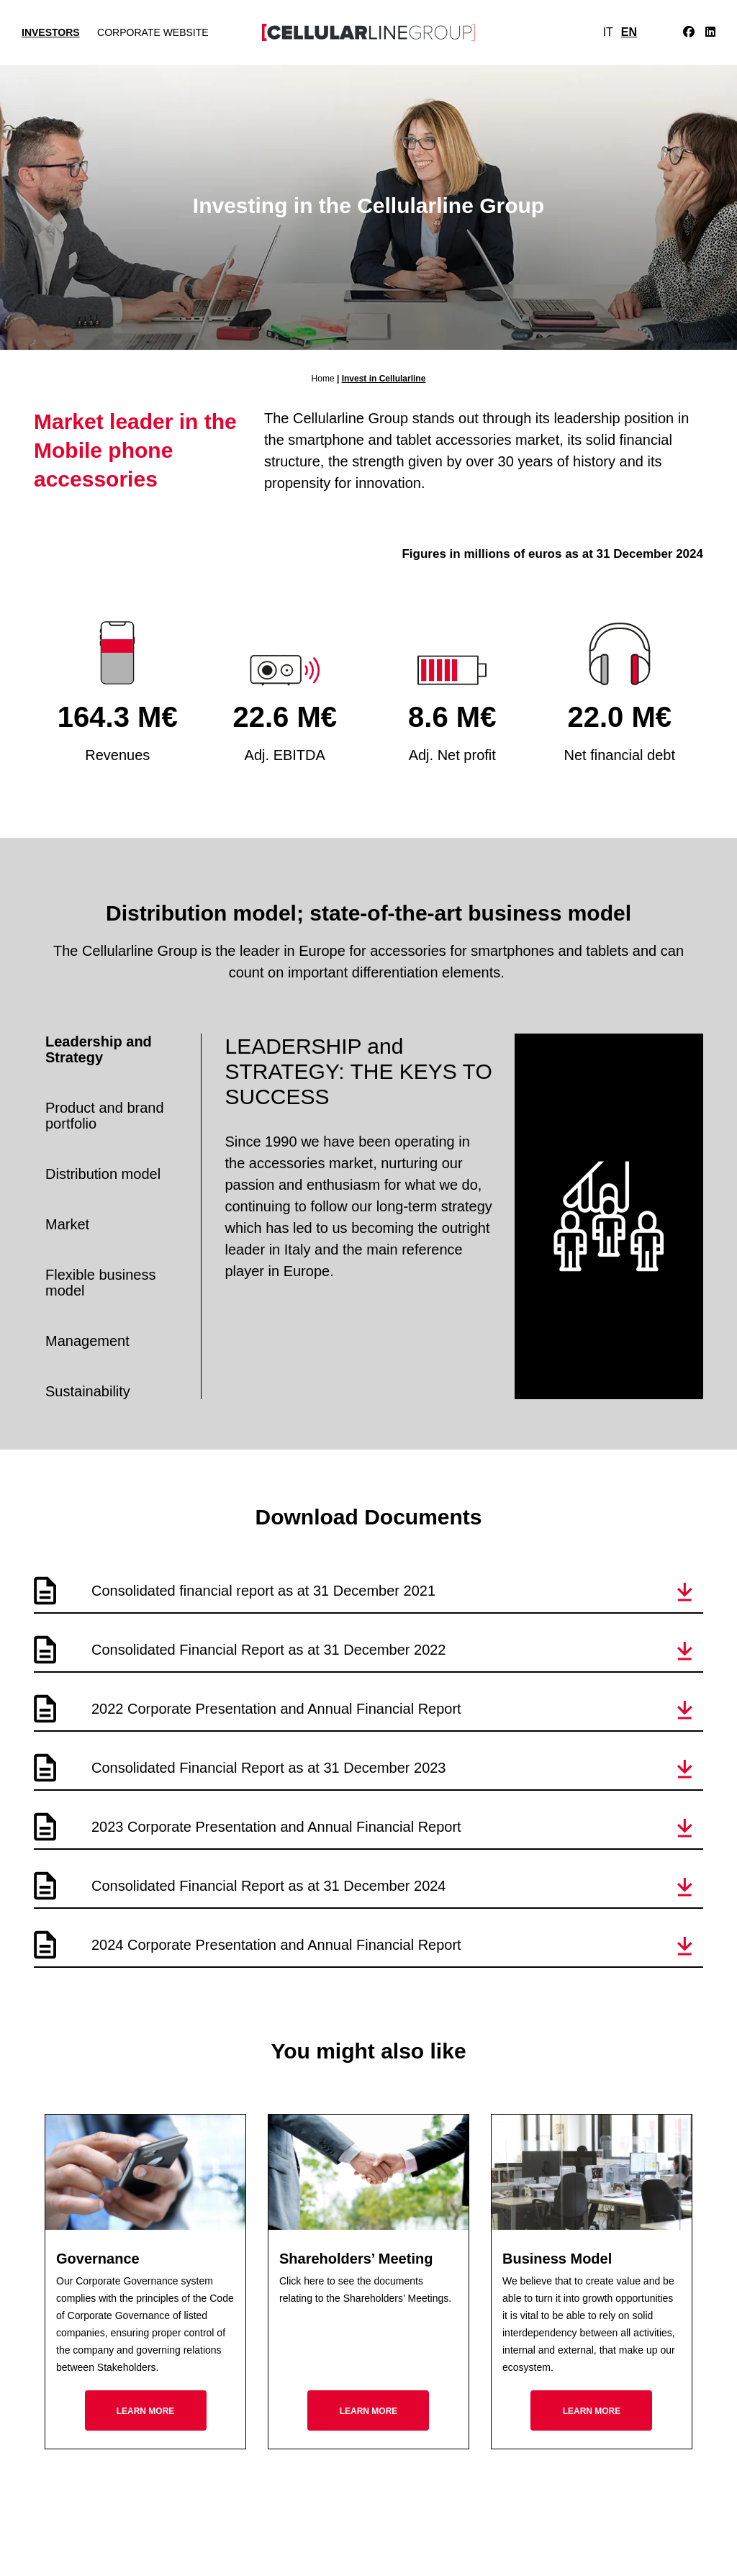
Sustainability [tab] (87, 1391)
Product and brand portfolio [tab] (104, 1115)
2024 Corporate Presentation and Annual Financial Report (276, 1945)
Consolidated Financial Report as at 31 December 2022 (268, 1650)
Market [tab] (67, 1224)
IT (608, 32)
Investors (51, 32)
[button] (685, 1592)
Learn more (146, 2411)
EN (629, 32)
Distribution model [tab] (102, 1174)
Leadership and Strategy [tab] (98, 1049)
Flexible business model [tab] (100, 1282)
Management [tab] (87, 1341)
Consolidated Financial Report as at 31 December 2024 (268, 1886)
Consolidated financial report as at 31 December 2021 (263, 1591)
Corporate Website (153, 32)
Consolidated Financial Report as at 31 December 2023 (268, 1768)
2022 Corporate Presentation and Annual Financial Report (276, 1709)
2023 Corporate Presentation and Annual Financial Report (276, 1827)
